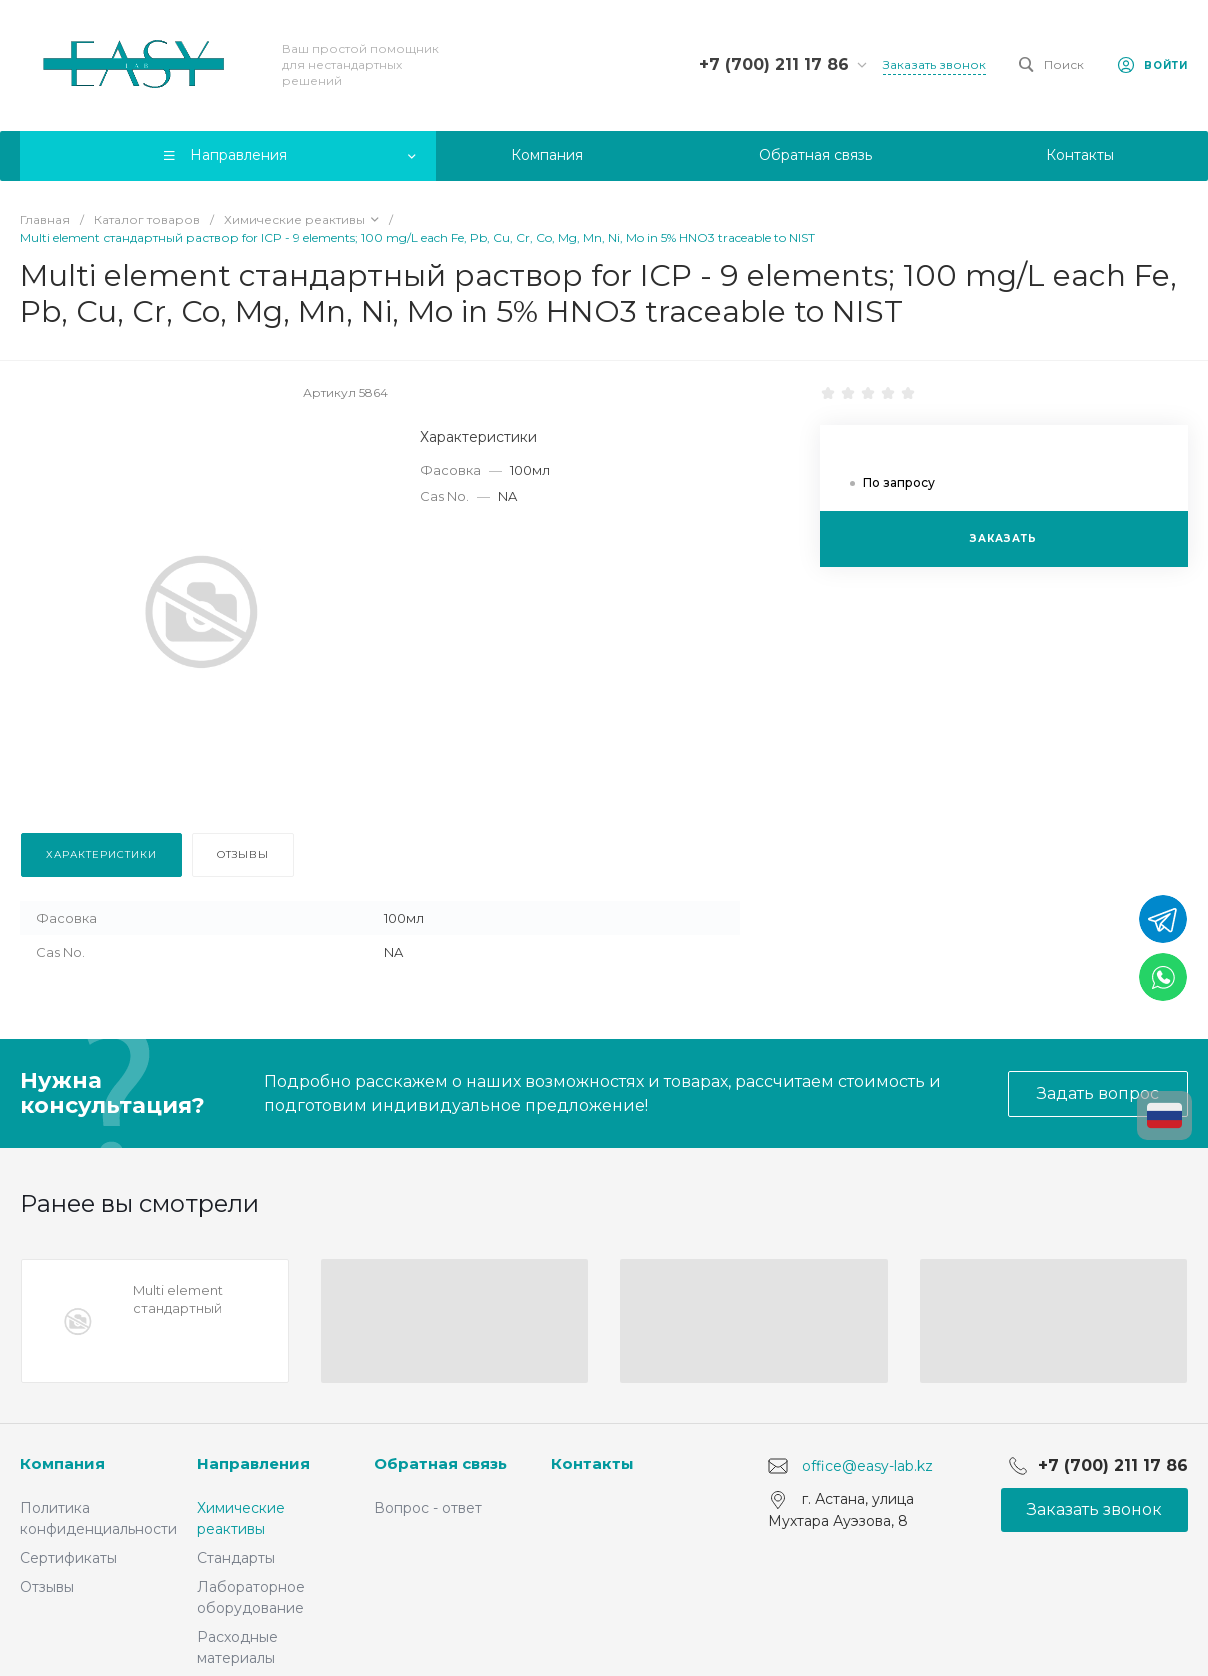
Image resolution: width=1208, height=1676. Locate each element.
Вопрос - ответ (428, 1508)
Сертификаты (68, 1558)
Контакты (592, 1463)
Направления (253, 1463)
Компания (62, 1463)
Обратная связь (440, 1463)
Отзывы (47, 1587)
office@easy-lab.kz (867, 1466)
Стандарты (236, 1558)
